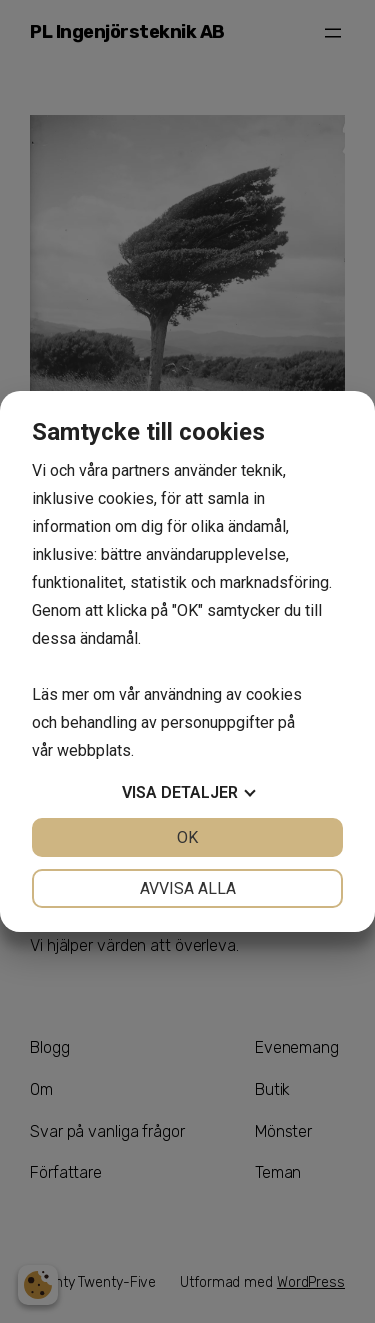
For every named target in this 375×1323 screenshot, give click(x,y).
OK (187, 837)
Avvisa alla (188, 888)
